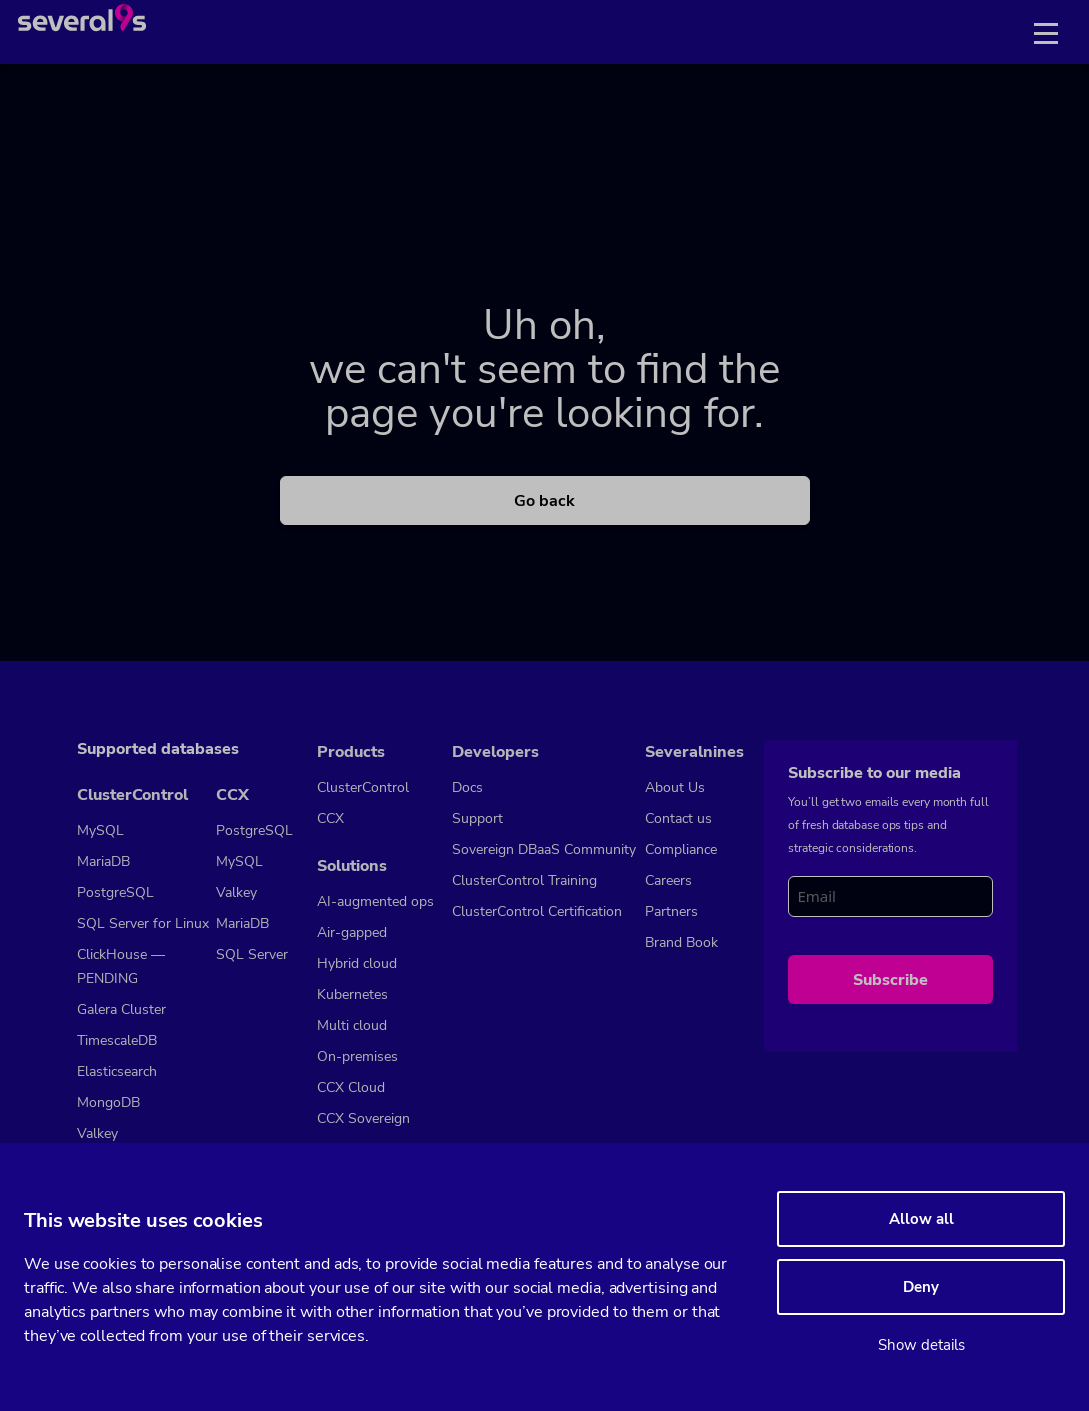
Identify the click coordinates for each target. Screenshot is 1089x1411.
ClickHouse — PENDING (121, 966)
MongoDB (108, 1102)
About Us (675, 787)
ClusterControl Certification (537, 911)
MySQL (100, 830)
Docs (467, 787)
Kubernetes (352, 994)
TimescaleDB (117, 1040)
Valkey (97, 1133)
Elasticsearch (117, 1071)
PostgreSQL (115, 892)
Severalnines (694, 752)
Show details (921, 1345)
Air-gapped (352, 932)
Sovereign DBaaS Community (544, 849)
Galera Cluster (121, 1009)
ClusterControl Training (524, 880)
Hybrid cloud (357, 963)
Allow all (921, 1219)
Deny (921, 1287)
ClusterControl (132, 795)
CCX (232, 795)
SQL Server (252, 954)
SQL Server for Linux (143, 923)
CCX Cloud (351, 1087)
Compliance (681, 849)
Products (351, 752)
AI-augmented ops (375, 901)
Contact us (678, 818)
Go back (544, 501)
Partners (671, 911)
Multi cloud (352, 1025)
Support (477, 818)
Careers (668, 880)
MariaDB (103, 861)
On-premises (357, 1056)
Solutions (352, 866)
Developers (495, 752)
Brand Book (681, 942)
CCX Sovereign (363, 1118)
